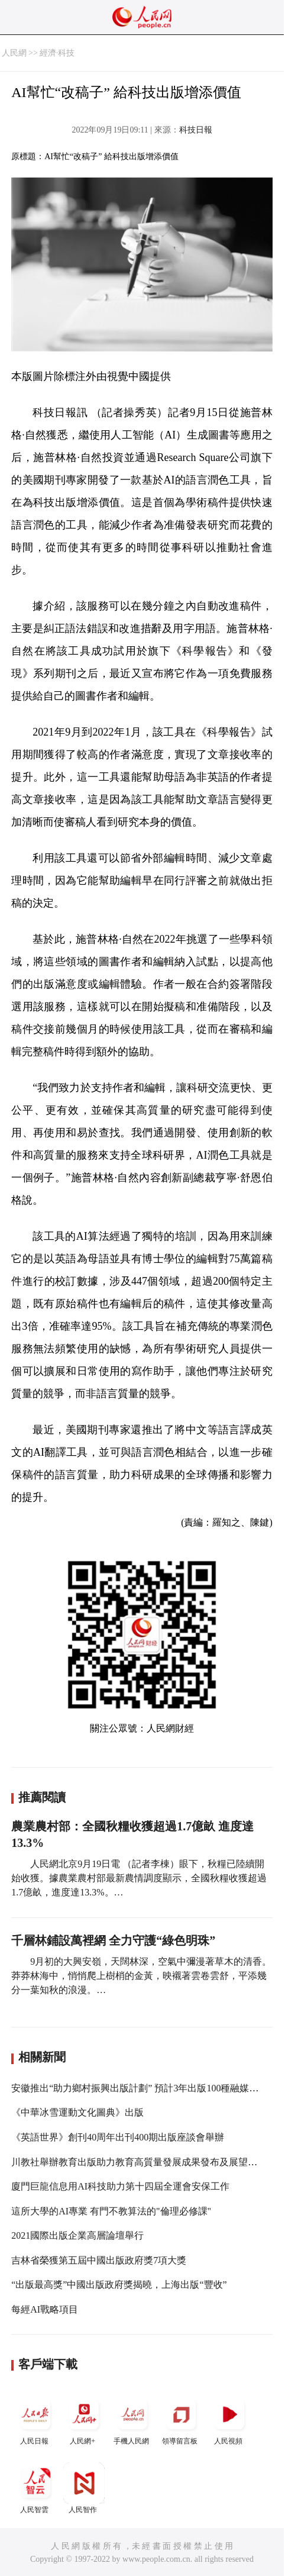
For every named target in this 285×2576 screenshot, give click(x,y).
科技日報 (195, 129)
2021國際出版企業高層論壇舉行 (77, 2235)
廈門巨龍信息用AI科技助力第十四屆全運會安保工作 (120, 2186)
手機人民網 (132, 2419)
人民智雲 (35, 2488)
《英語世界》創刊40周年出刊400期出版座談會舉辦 (117, 2137)
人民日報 (35, 2419)
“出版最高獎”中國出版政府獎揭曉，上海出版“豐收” (118, 2285)
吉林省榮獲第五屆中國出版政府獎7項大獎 (98, 2260)
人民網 (14, 53)
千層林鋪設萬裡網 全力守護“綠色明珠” (113, 1940)
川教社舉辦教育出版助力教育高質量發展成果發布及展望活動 (139, 2162)
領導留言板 (181, 2419)
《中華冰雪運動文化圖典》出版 (77, 2112)
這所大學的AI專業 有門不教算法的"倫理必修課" (111, 2211)
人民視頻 (229, 2419)
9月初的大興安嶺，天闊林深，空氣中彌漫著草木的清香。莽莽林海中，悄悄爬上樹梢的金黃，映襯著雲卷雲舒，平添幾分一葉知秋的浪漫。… (141, 1975)
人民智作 (84, 2488)
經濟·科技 (57, 53)
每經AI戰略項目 (44, 2309)
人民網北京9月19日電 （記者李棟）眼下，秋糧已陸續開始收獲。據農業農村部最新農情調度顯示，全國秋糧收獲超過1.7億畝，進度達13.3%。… (139, 1878)
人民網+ (84, 2419)
